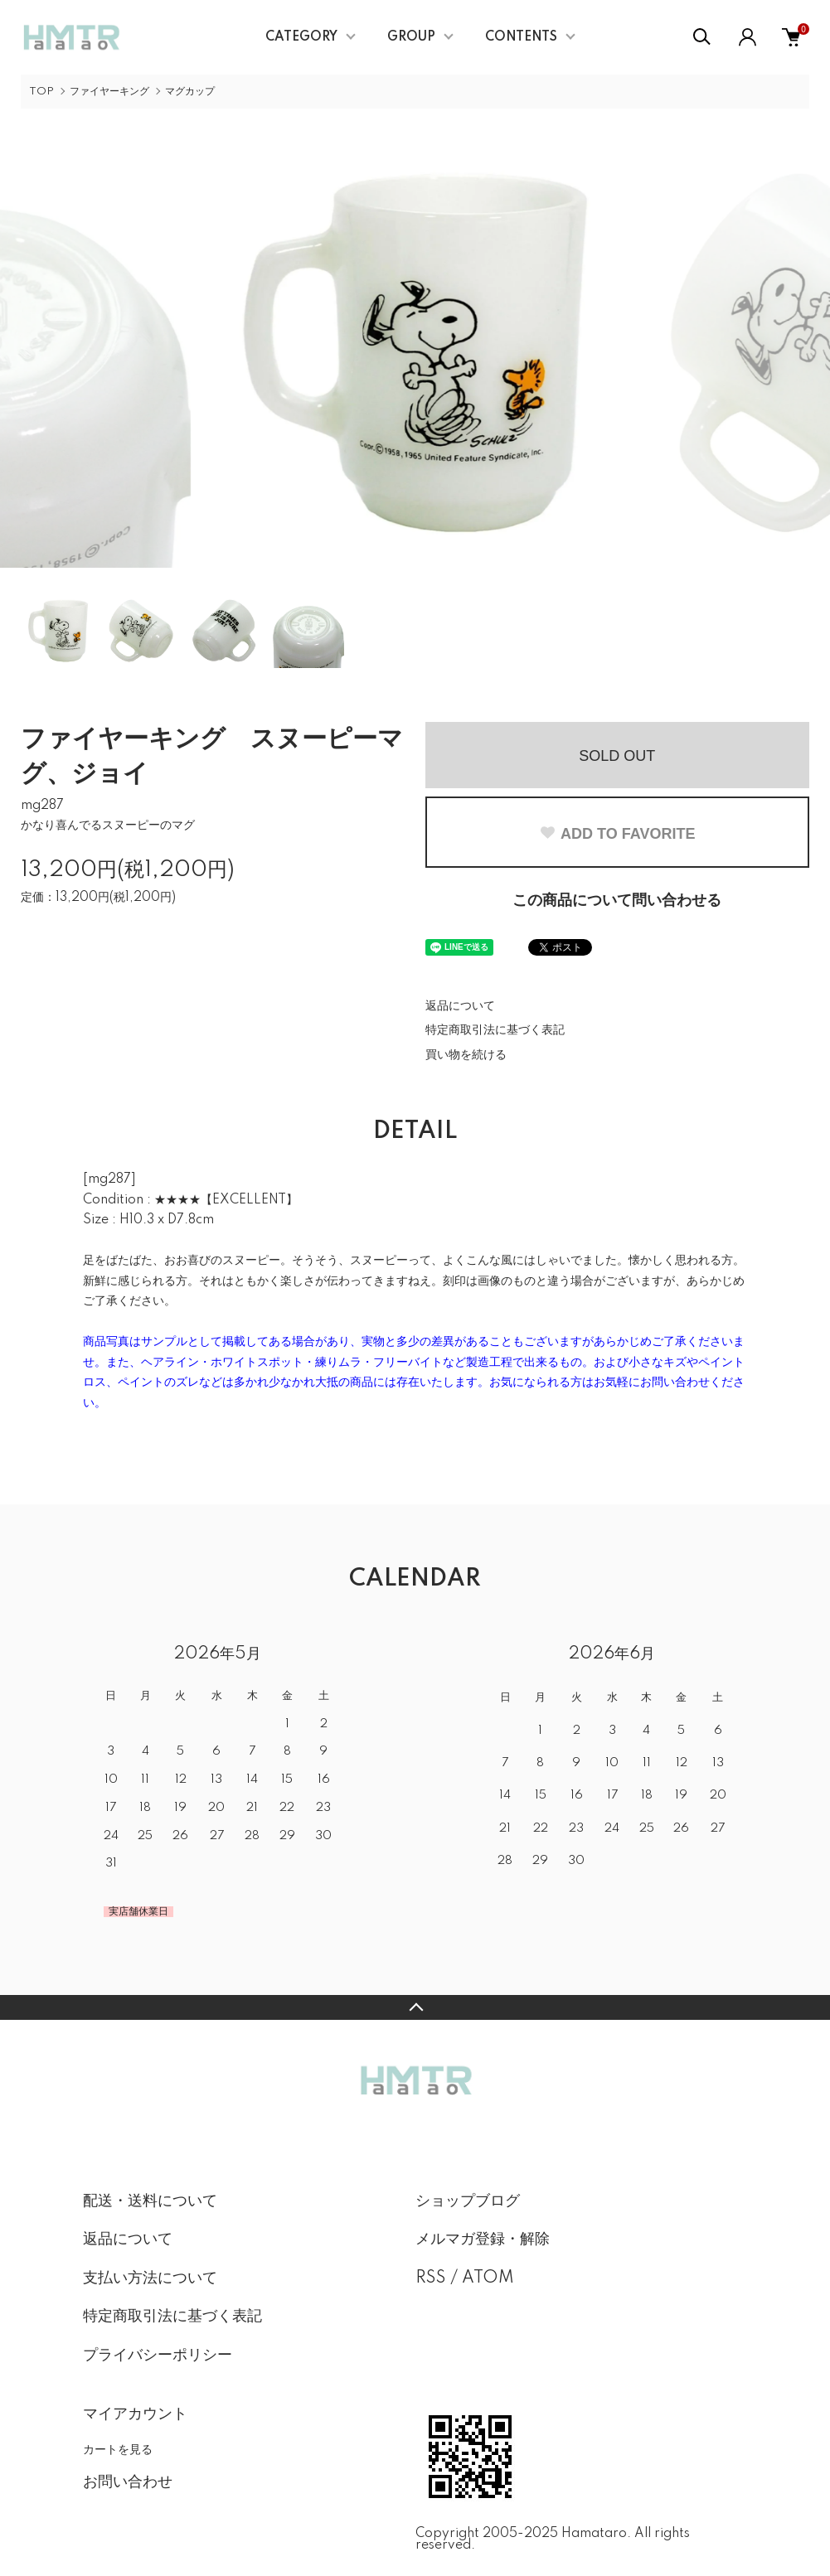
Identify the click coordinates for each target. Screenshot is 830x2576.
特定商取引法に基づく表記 (495, 1030)
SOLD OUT (617, 756)
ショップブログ (467, 2201)
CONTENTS (521, 37)
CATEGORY (301, 37)
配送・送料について (150, 2201)
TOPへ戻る (415, 2007)
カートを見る (118, 2449)
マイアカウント (135, 2414)
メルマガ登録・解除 (482, 2239)
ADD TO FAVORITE (617, 834)
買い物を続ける (466, 1055)
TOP (41, 91)
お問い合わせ (127, 2482)
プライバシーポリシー (157, 2355)
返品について (460, 1006)
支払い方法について (150, 2278)
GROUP (411, 37)
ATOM (488, 2278)
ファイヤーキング (109, 91)
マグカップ (190, 91)
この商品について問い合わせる (616, 901)
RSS (430, 2278)
